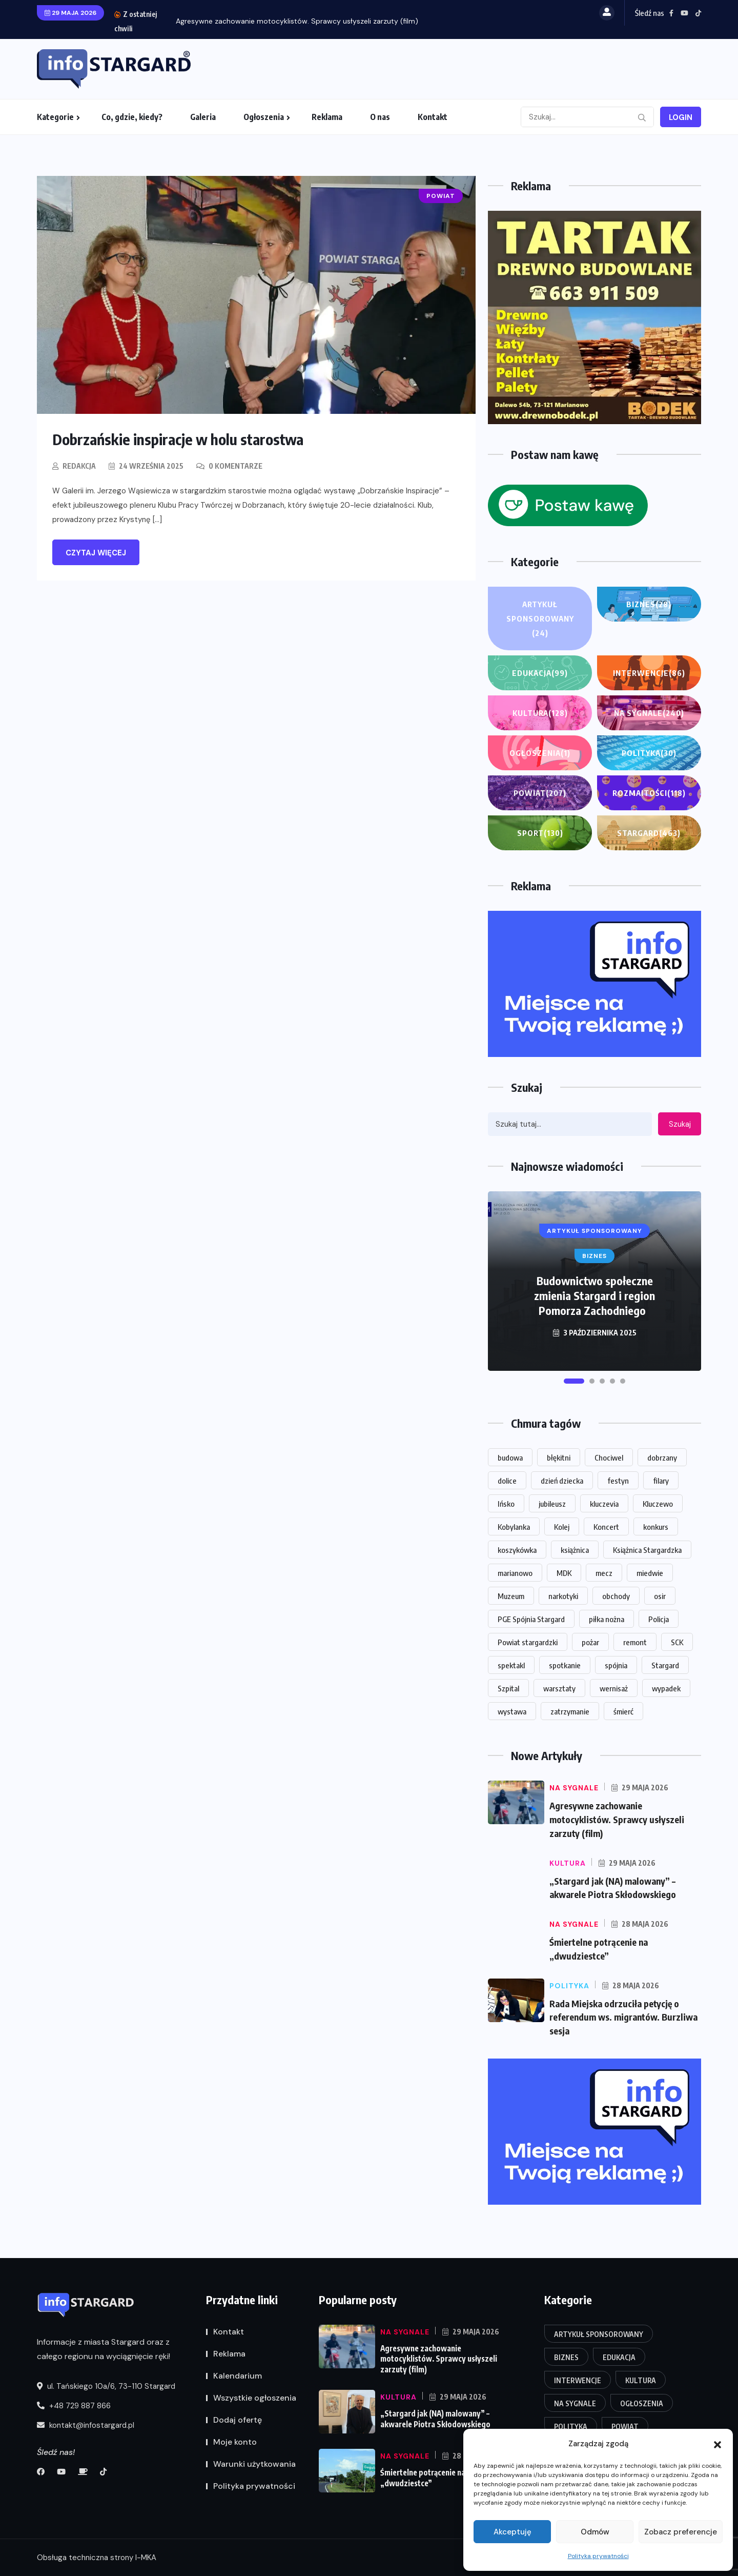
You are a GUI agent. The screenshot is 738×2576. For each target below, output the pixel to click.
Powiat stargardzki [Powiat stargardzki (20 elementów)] (528, 1642)
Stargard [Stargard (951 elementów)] (665, 1665)
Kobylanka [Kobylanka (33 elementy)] (514, 1526)
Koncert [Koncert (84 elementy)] (606, 1526)
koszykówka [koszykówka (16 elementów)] (517, 1549)
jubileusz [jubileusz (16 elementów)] (552, 1503)
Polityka (649, 753)
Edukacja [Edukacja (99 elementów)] (619, 2357)
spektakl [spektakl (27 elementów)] (511, 1665)
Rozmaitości (649, 793)
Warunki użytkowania (254, 2464)
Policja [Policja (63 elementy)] (658, 1619)
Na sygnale (649, 713)
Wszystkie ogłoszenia (254, 2398)
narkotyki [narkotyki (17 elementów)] (563, 1596)
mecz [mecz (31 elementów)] (604, 1572)
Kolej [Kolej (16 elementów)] (561, 1526)
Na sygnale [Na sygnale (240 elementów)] (575, 2404)
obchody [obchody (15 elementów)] (616, 1596)
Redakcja (79, 466)
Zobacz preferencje (680, 2532)
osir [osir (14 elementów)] (660, 1596)
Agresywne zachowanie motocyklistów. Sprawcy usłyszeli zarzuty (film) (297, 21)
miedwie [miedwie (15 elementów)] (650, 1572)
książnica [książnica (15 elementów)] (575, 1549)
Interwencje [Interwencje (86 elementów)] (577, 2381)
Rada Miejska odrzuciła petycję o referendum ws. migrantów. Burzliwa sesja (625, 2013)
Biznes (649, 604)
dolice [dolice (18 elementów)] (507, 1480)
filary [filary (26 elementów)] (661, 1480)
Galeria (203, 117)
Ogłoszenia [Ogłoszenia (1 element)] (641, 2404)
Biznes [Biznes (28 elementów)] (566, 2357)
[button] (717, 2444)
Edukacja (540, 673)
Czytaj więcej (96, 553)
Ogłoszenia (263, 117)
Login (680, 117)
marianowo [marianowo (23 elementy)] (515, 1572)
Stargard (649, 833)
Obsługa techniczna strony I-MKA (96, 2557)
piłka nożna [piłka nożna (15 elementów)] (606, 1619)
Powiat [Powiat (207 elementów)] (625, 2427)
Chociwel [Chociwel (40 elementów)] (608, 1457)
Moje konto (235, 2442)
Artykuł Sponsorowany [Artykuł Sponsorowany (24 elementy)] (598, 2334)
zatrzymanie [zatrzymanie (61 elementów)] (569, 1711)
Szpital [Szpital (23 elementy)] (508, 1688)
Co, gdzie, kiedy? (131, 117)
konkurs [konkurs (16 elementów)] (655, 1526)
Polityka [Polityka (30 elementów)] (570, 2427)
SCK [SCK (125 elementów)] (677, 1642)
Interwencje (648, 673)
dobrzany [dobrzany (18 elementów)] (662, 1457)
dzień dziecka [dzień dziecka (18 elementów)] (562, 1480)
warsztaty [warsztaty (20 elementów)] (559, 1688)
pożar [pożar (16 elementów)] (590, 1642)
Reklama (327, 117)
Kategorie (55, 117)
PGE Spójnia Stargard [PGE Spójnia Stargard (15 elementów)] (531, 1619)
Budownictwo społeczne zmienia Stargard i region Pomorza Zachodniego (594, 1295)
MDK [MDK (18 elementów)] (564, 1572)
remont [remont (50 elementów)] (635, 1642)
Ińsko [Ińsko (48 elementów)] (506, 1503)
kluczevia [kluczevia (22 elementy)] (604, 1503)
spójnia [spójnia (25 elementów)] (616, 1665)
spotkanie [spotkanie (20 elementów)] (565, 1665)
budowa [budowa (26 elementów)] (510, 1457)
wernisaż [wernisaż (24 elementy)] (614, 1688)
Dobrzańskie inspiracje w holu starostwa (180, 439)
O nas (380, 117)
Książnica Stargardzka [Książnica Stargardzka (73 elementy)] (647, 1549)
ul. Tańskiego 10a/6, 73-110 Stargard (106, 2387)
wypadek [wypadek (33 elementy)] (666, 1688)
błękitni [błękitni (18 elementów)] (558, 1457)
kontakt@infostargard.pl (85, 2426)
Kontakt (432, 117)
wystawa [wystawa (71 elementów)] (512, 1711)
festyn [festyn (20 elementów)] (618, 1480)
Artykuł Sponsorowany (540, 620)
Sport (540, 833)
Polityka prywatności (598, 2556)
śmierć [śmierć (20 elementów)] (623, 1711)
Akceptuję (512, 2532)
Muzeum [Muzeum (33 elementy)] (511, 1596)
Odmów (595, 2532)
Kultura (540, 713)
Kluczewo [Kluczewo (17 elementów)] (658, 1503)
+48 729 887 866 (74, 2406)
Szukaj (680, 1124)
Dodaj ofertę (237, 2420)
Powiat (540, 793)
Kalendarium (237, 2376)
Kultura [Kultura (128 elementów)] (640, 2381)
